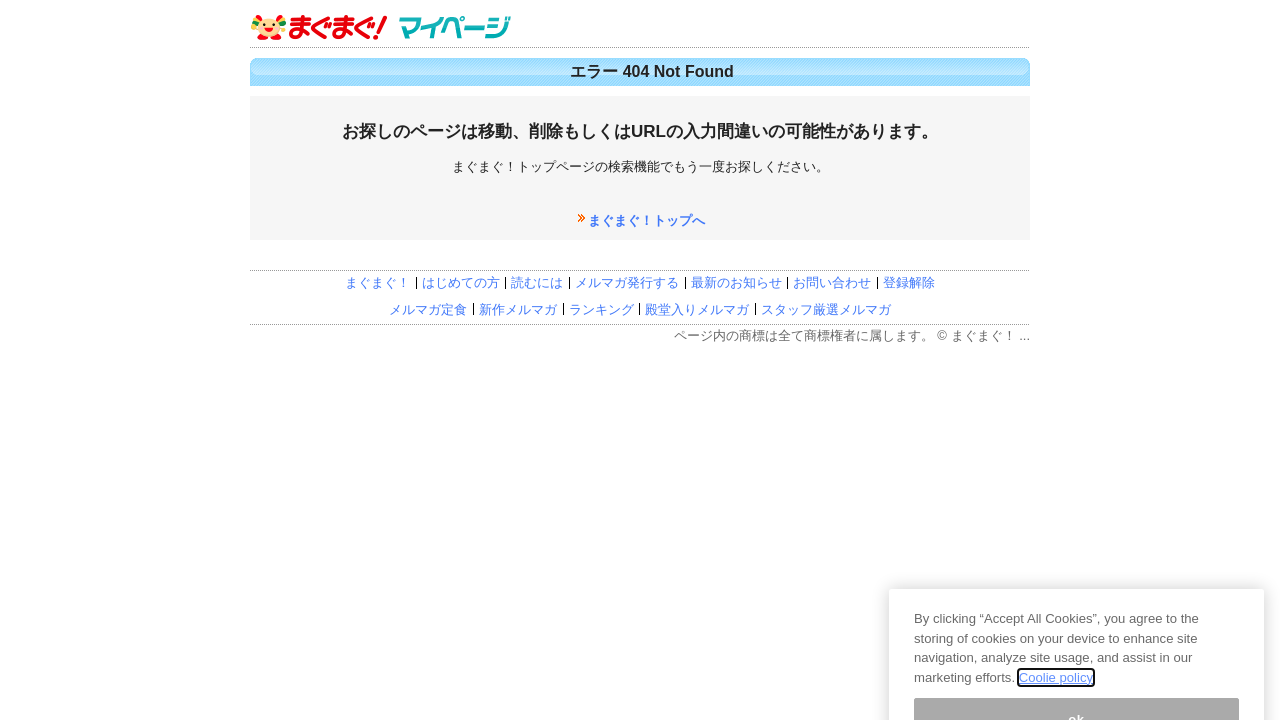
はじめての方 (461, 282)
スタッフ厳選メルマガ (826, 309)
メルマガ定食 (428, 309)
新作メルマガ (518, 309)
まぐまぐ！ (377, 282)
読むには (537, 282)
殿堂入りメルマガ (697, 309)
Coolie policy (1056, 710)
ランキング (601, 309)
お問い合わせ (832, 282)
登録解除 (909, 282)
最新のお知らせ (736, 282)
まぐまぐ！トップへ (646, 220)
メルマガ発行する (627, 282)
